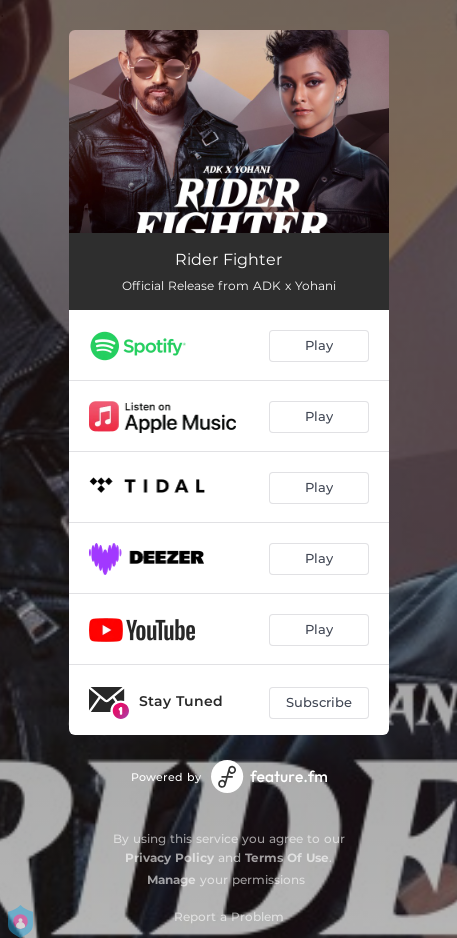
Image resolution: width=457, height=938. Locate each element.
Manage (171, 879)
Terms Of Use (287, 857)
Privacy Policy (169, 857)
